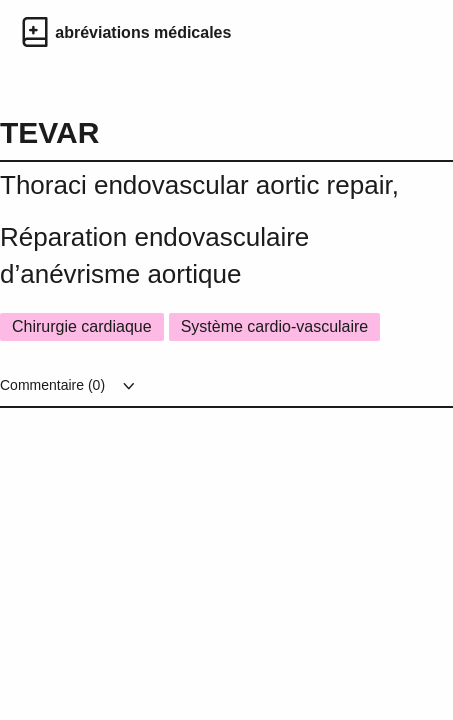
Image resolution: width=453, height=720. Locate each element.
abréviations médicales (143, 32)
